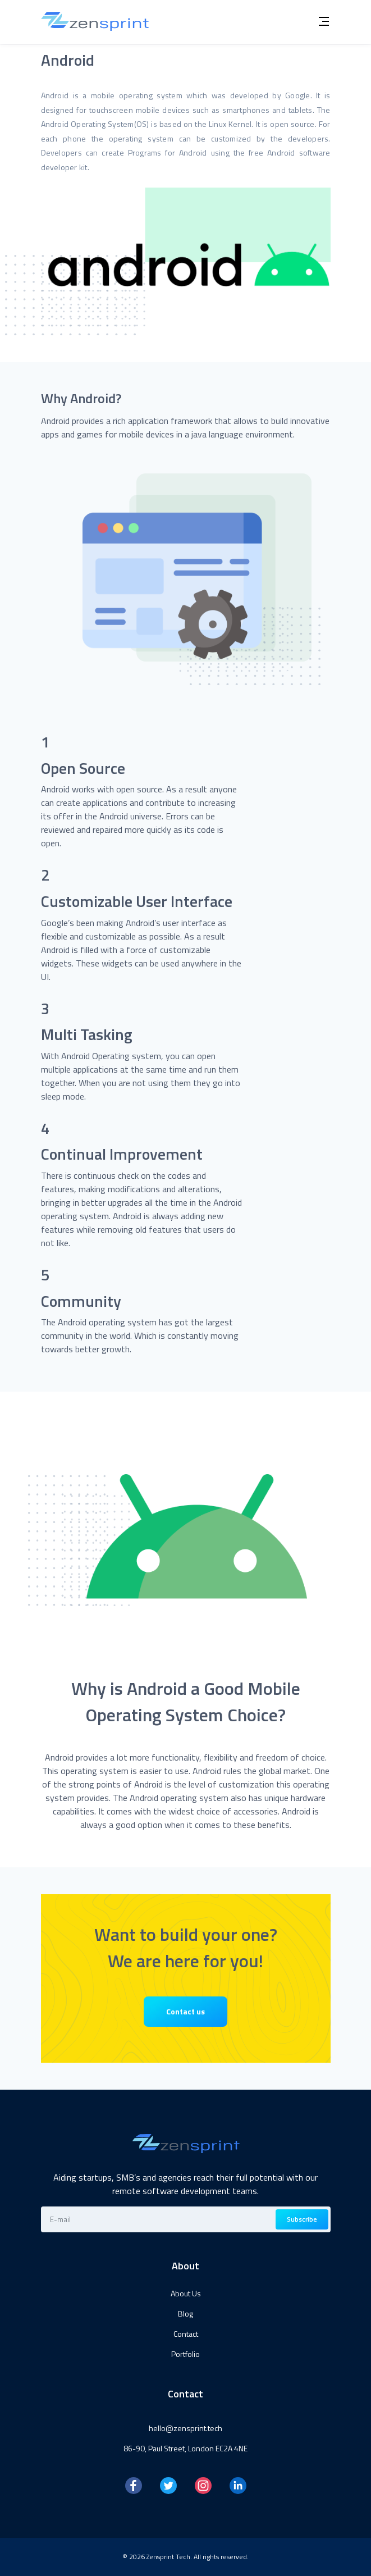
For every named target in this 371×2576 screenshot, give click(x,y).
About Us (186, 2293)
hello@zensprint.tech (185, 2428)
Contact (185, 2334)
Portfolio (185, 2354)
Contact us (185, 2011)
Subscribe (302, 2219)
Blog (185, 2313)
